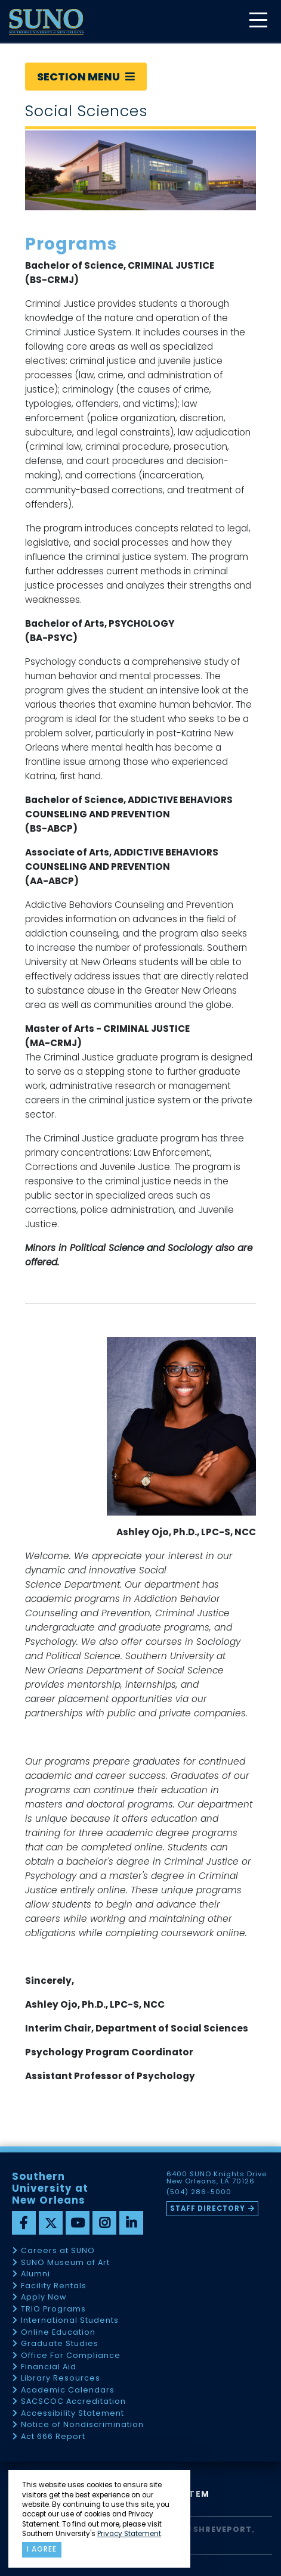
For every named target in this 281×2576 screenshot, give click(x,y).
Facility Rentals (54, 2286)
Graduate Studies (59, 2343)
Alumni (35, 2274)
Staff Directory (207, 2208)
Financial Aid (48, 2367)
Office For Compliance (71, 2355)
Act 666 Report (53, 2436)
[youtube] (77, 2223)
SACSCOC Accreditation (73, 2401)
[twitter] (51, 2223)
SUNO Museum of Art (65, 2262)
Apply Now (43, 2297)
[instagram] (104, 2223)
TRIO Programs (53, 2309)
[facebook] (24, 2223)
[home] (46, 22)
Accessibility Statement (72, 2413)
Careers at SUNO (58, 2251)
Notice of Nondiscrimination (82, 2425)
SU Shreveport (216, 2529)
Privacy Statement (129, 2533)
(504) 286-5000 (198, 2192)
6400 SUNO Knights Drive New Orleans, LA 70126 (216, 2178)
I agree (42, 2549)
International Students (70, 2320)
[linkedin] (131, 2223)
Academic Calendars (68, 2390)
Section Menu (86, 76)
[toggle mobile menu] (257, 21)
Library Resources (60, 2378)
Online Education (58, 2332)
